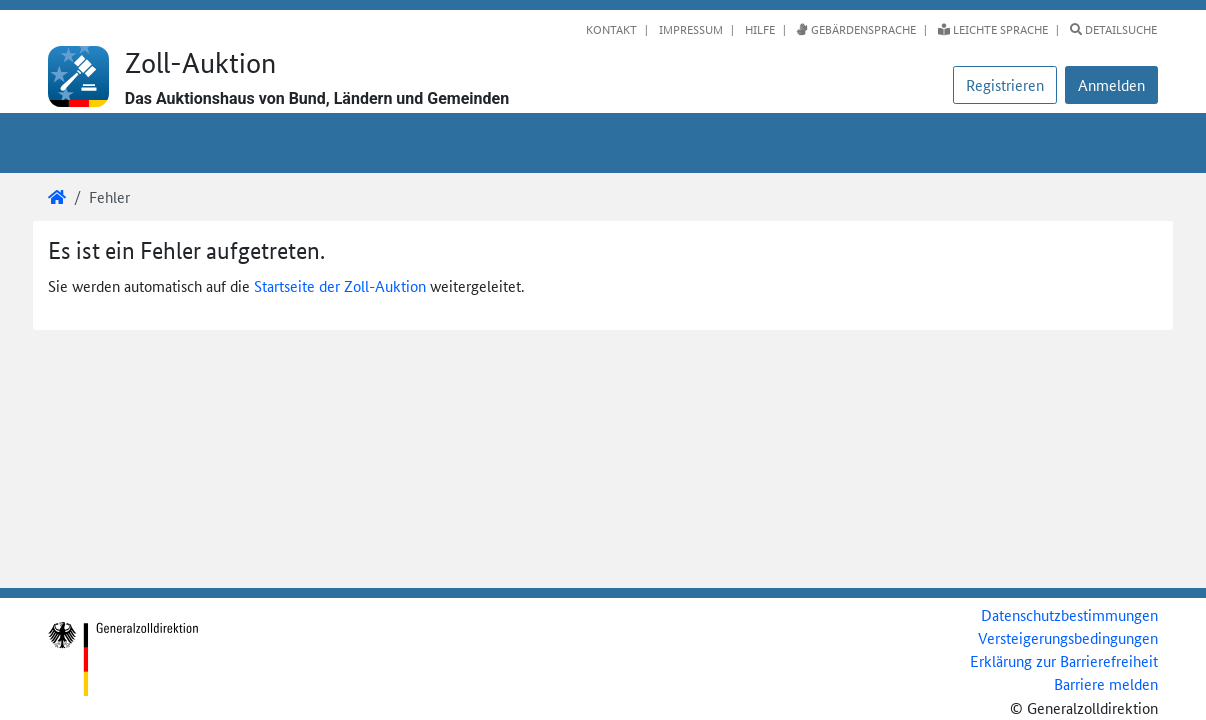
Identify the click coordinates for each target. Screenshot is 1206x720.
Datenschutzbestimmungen (1069, 614)
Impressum (689, 29)
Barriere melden (1106, 683)
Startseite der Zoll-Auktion (340, 285)
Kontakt (611, 29)
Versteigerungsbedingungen (1068, 637)
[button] (1111, 85)
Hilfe (758, 29)
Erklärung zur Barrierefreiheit (1064, 660)
